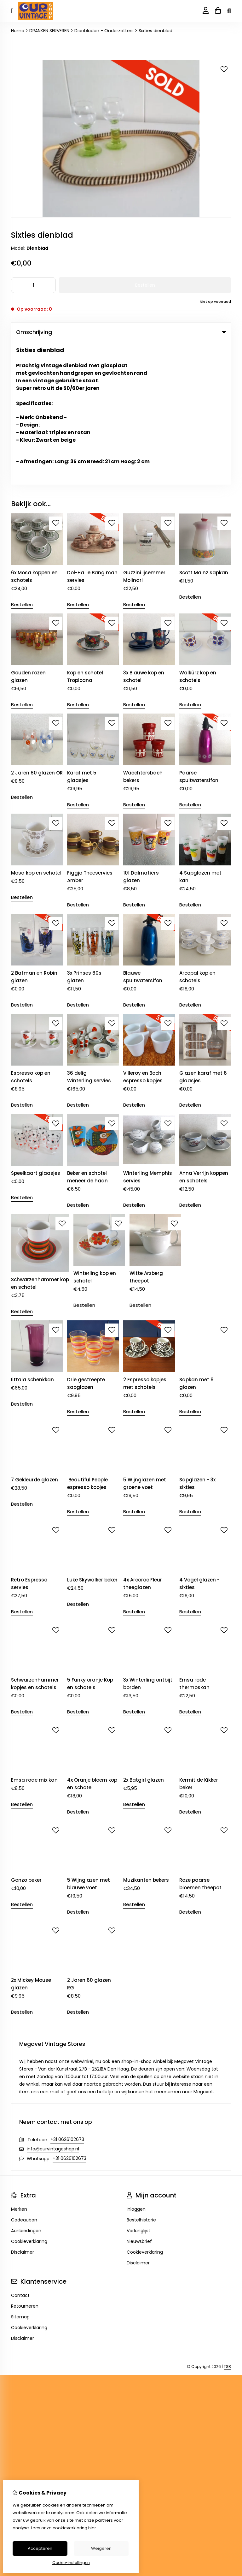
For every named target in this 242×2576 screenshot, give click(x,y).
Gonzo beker (26, 1737)
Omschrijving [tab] (121, 332)
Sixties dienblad (156, 30)
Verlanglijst (138, 2087)
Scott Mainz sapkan (203, 429)
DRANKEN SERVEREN (49, 30)
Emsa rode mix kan (34, 1637)
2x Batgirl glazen (143, 1637)
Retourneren (24, 2163)
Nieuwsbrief (139, 2098)
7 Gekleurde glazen (34, 1336)
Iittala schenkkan (32, 1236)
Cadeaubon (24, 2077)
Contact (20, 2152)
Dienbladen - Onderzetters (104, 30)
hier (92, 2528)
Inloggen (136, 2066)
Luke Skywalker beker (92, 1436)
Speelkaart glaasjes (35, 1030)
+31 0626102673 (67, 1996)
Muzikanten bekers (146, 1737)
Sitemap (20, 2174)
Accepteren (40, 2548)
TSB (227, 2223)
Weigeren (101, 2548)
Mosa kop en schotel (36, 729)
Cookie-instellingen (71, 2562)
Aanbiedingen (26, 2087)
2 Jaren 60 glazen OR (37, 629)
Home (17, 30)
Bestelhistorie (141, 2077)
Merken (19, 2066)
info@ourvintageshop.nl (53, 2006)
